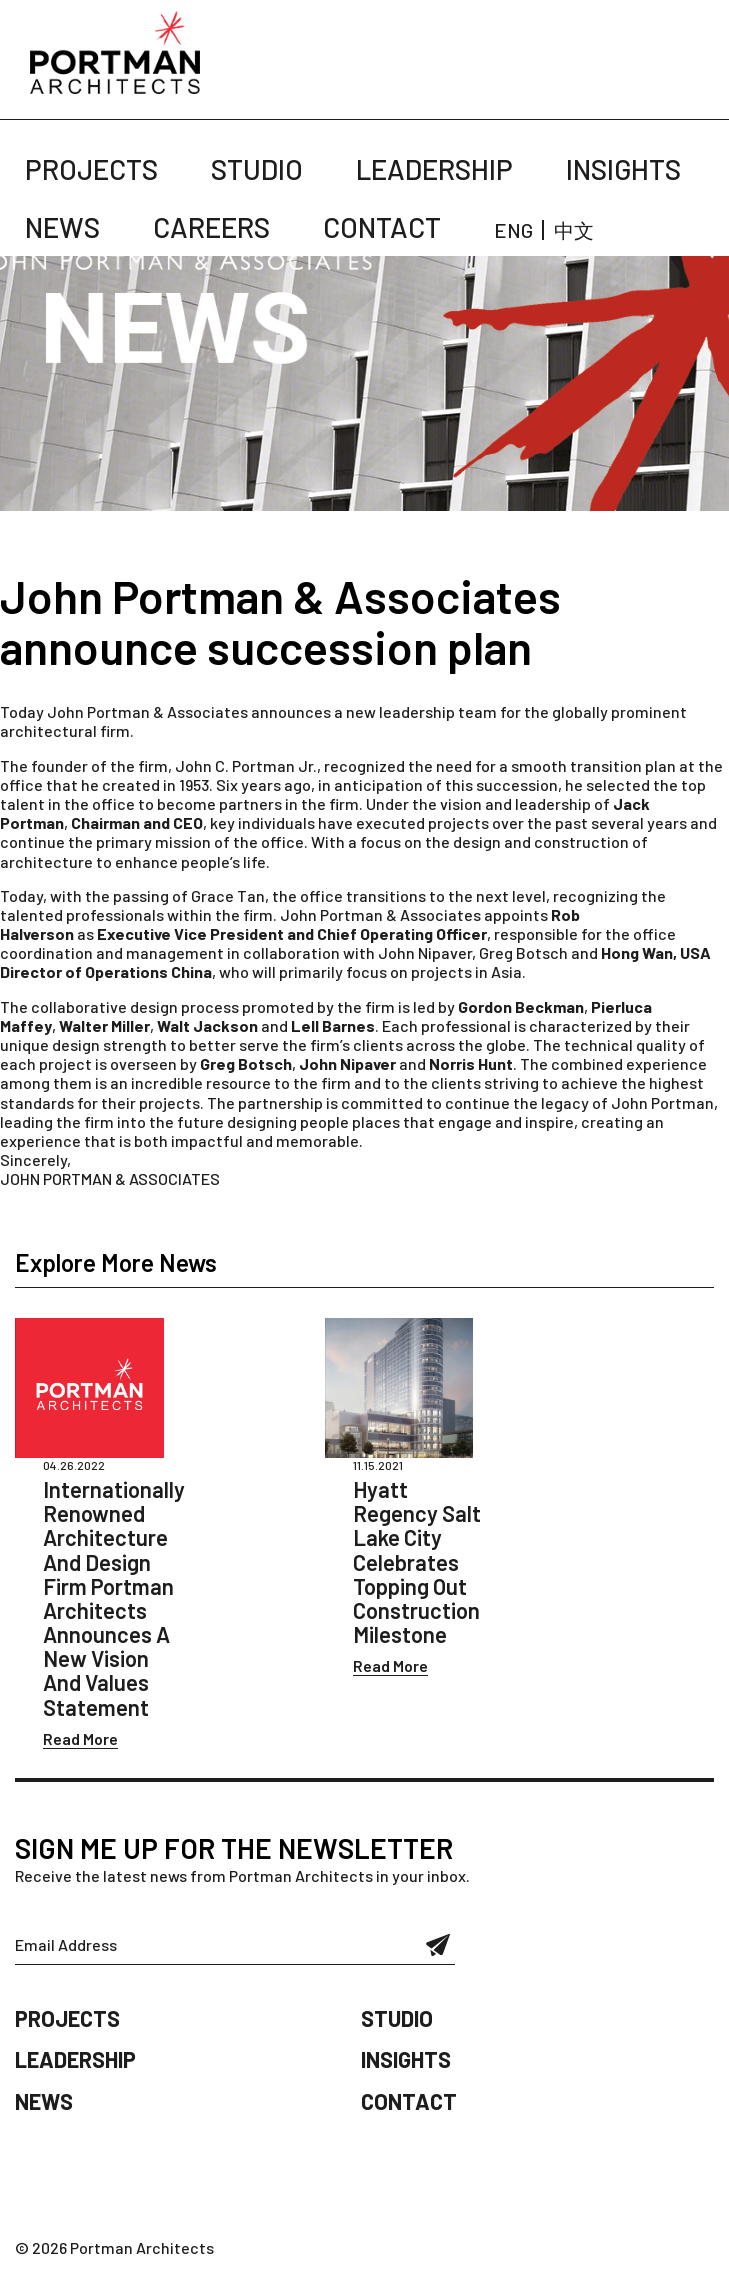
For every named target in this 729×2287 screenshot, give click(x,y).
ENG (513, 230)
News (62, 227)
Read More (80, 1738)
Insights (623, 169)
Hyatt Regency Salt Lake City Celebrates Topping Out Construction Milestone (417, 1561)
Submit (438, 1945)
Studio (257, 169)
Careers (211, 227)
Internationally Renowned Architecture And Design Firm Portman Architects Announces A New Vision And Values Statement (114, 1598)
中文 (574, 230)
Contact (382, 227)
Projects (91, 169)
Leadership (434, 169)
